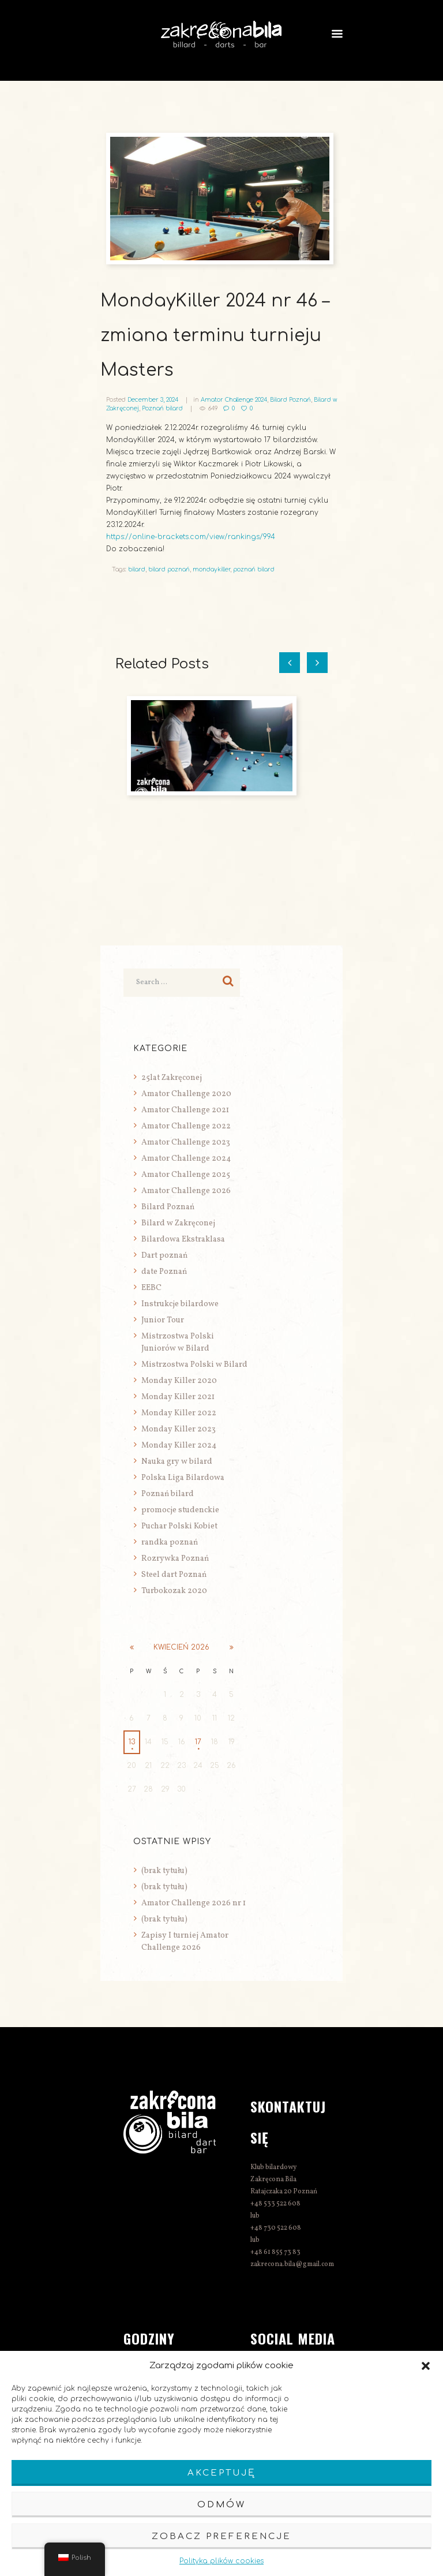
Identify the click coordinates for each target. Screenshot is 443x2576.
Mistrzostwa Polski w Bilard (194, 1364)
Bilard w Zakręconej (178, 1223)
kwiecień (181, 1647)
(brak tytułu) (164, 1870)
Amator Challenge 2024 (234, 400)
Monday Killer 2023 (178, 1429)
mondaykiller (211, 569)
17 (198, 1742)
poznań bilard (254, 569)
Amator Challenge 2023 (185, 1142)
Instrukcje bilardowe (180, 1304)
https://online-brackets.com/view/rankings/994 (190, 537)
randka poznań (169, 1542)
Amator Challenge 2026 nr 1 (193, 1903)
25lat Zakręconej (171, 1077)
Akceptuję (221, 2473)
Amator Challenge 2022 (186, 1126)
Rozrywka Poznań (175, 1558)
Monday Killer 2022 (178, 1413)
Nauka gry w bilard (176, 1461)
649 (212, 408)
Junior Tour (162, 1320)
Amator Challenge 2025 (185, 1174)
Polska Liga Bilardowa (182, 1477)
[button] (425, 2366)
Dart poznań (164, 1255)
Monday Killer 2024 (178, 1445)
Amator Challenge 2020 (186, 1094)
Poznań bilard (162, 408)
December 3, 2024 (152, 400)
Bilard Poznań (290, 400)
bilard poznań (169, 569)
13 (132, 1742)
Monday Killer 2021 (178, 1397)
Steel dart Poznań (174, 1574)
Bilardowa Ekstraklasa (183, 1239)
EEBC (151, 1288)
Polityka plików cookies (221, 2561)
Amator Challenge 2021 (185, 1110)
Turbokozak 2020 (174, 1591)
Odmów (221, 2505)
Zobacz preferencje (221, 2536)
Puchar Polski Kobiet (179, 1526)
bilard (136, 569)
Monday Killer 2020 (179, 1380)
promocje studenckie (180, 1510)
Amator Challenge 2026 (186, 1191)
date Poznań (164, 1271)
